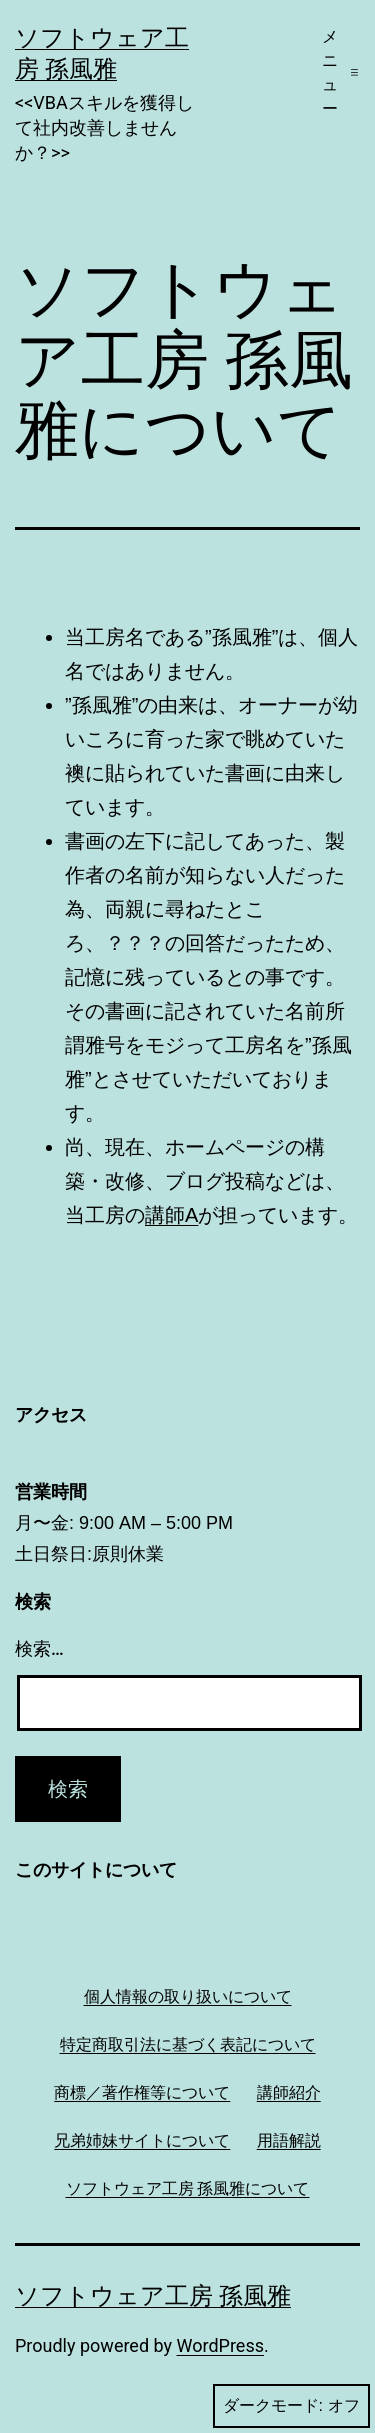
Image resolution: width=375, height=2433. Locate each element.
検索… (39, 1648)
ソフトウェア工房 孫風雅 (153, 2296)
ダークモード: (291, 2406)
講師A (171, 1215)
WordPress (220, 2345)
